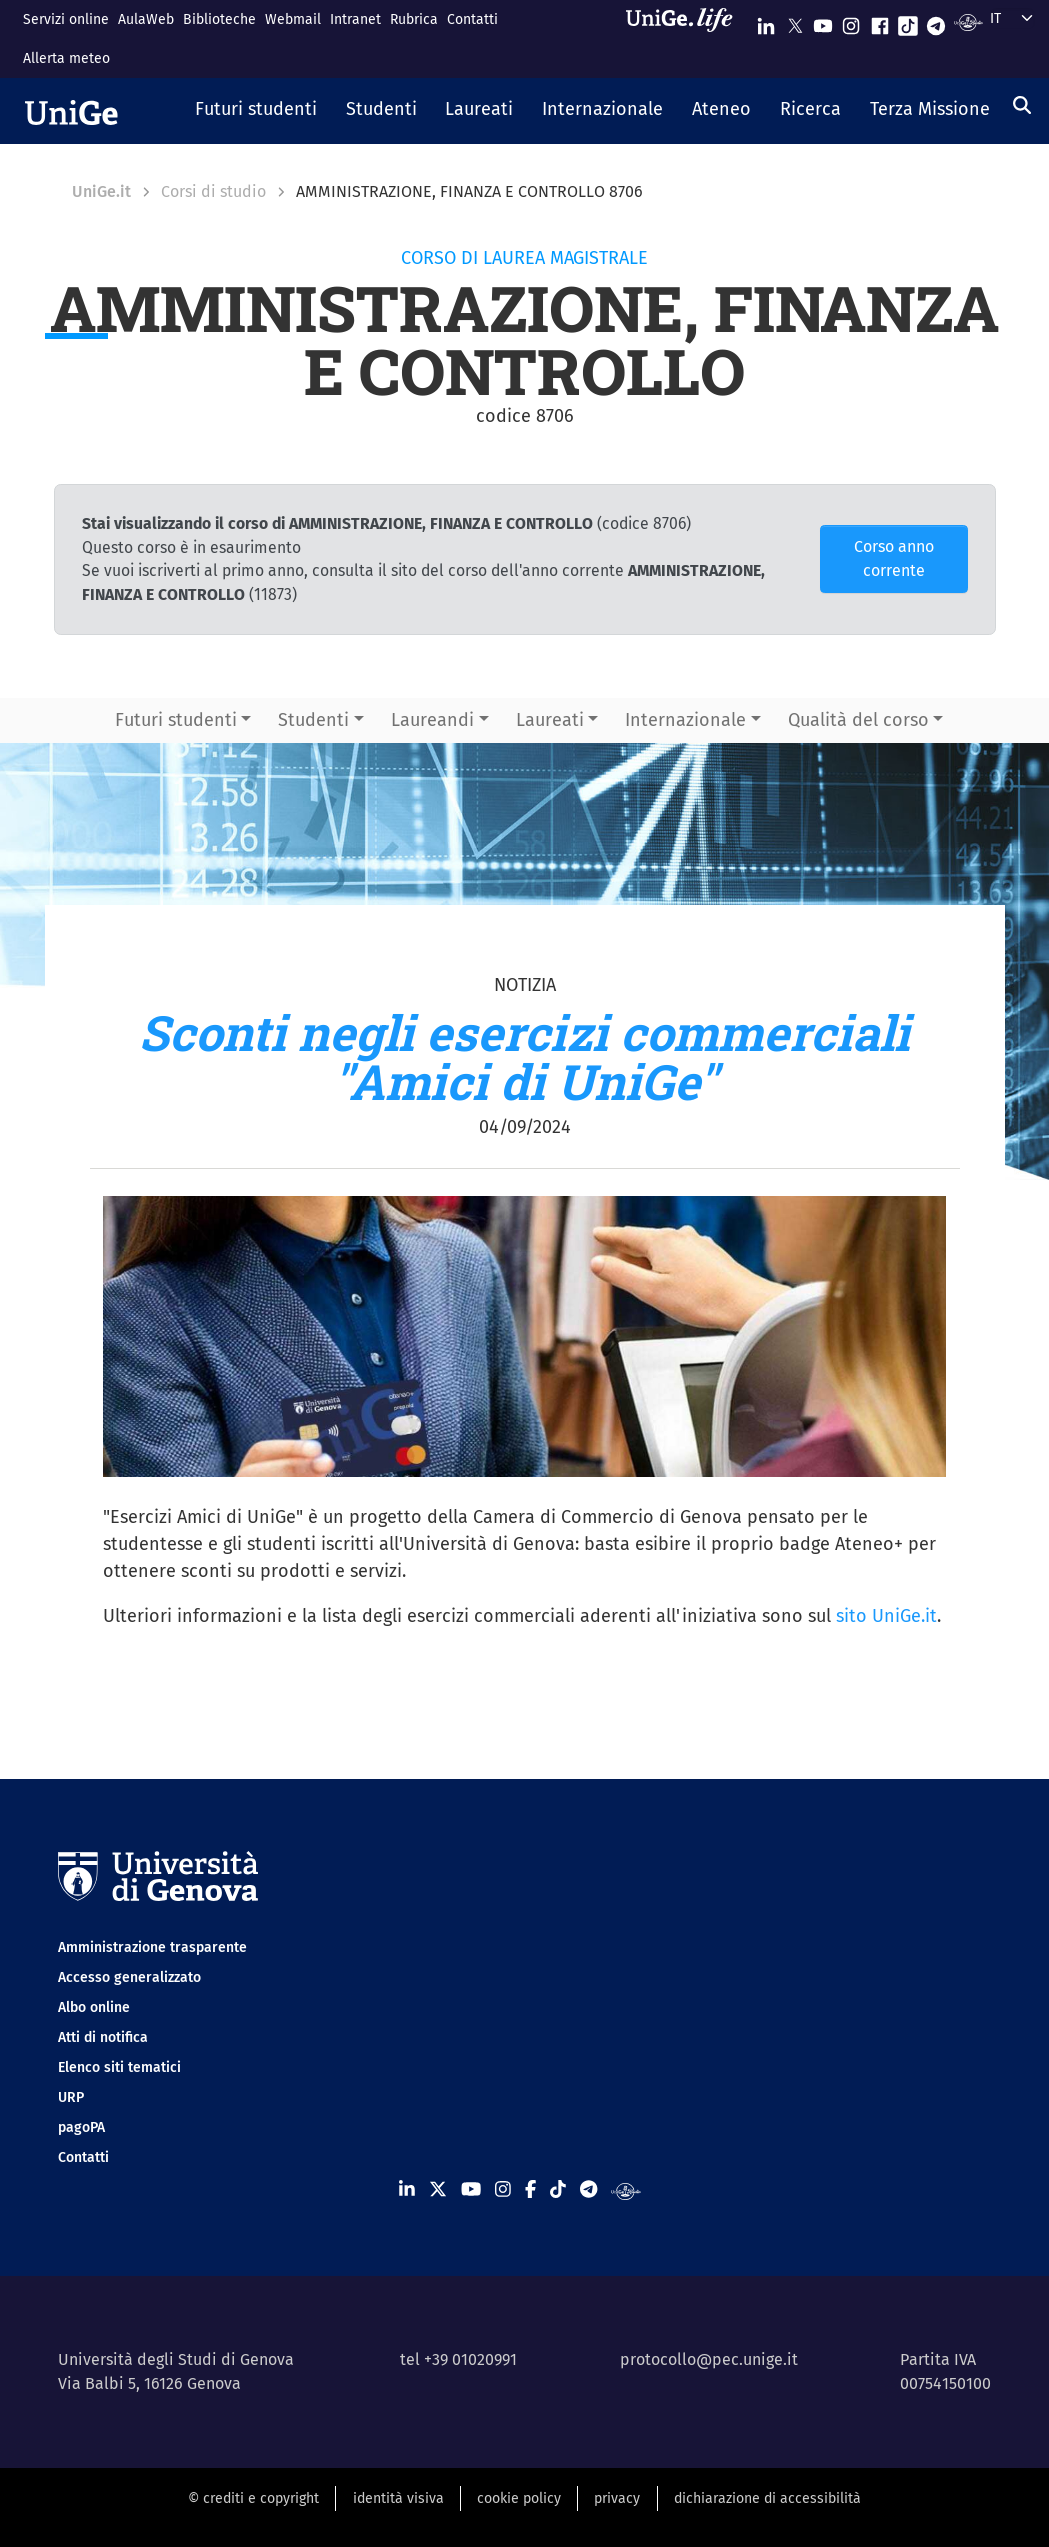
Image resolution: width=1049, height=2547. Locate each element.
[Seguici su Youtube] (823, 21)
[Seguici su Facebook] (880, 21)
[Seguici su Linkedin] (766, 21)
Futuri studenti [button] (176, 720)
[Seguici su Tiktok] (908, 21)
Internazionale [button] (685, 720)
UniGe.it (101, 191)
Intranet (355, 19)
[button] (256, 111)
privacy (617, 2498)
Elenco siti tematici (119, 2067)
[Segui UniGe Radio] (968, 21)
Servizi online (66, 19)
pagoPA (81, 2127)
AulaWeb (146, 19)
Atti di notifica (103, 2037)
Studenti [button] (313, 720)
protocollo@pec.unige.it (709, 2359)
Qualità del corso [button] (858, 720)
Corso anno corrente (894, 558)
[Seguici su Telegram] (936, 21)
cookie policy (519, 2498)
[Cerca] (1022, 105)
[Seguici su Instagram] (851, 21)
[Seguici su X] (795, 21)
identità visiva (398, 2498)
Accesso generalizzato (129, 1977)
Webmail (293, 19)
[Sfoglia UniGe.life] (686, 38)
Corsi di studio (213, 191)
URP (71, 2097)
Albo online (94, 2007)
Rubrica (414, 19)
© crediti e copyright (253, 2498)
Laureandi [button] (432, 720)
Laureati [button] (550, 720)
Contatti (472, 19)
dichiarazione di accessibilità (767, 2498)
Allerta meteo (66, 58)
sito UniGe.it (886, 1616)
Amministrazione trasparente (152, 1947)
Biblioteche (219, 19)
